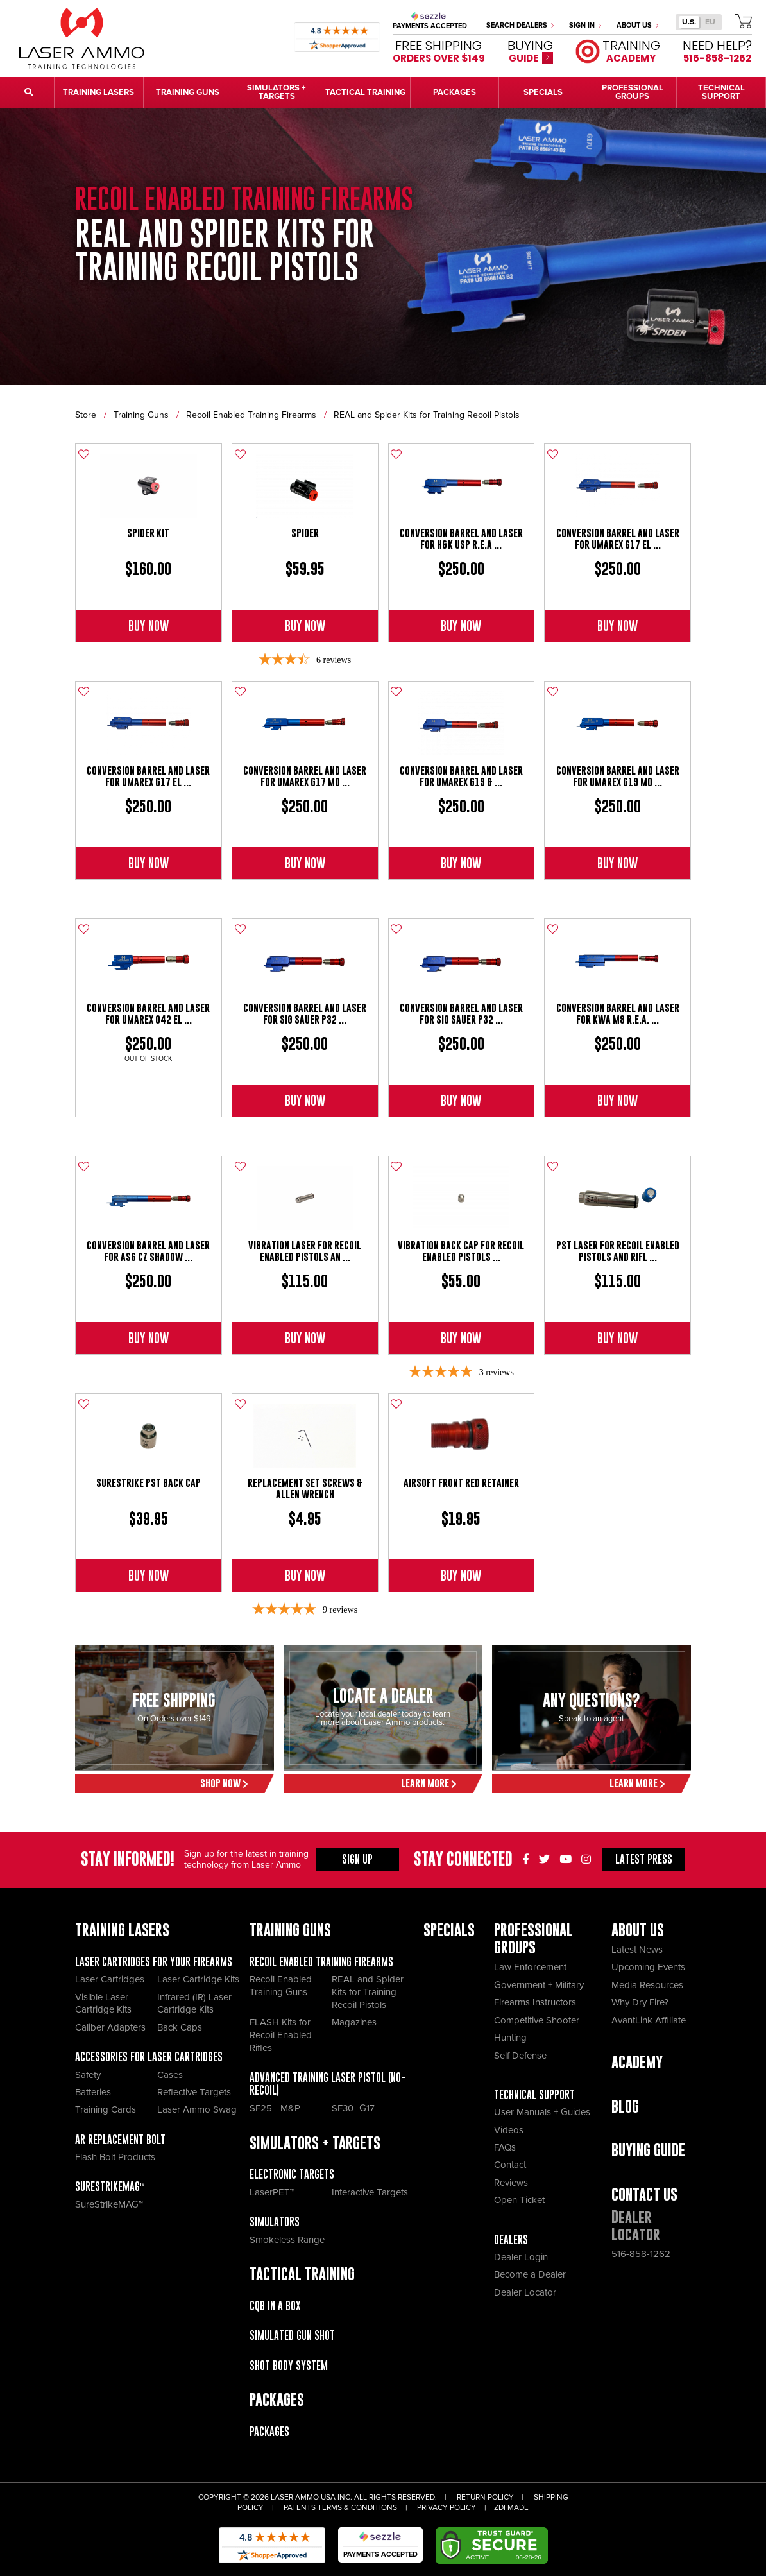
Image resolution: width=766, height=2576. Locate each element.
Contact (510, 2164)
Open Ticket (519, 2200)
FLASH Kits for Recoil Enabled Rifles (281, 2035)
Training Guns (141, 414)
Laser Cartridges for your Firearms (153, 1961)
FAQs (505, 2147)
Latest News (637, 1949)
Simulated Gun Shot (292, 2335)
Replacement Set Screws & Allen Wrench (305, 1488)
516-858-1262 (640, 2254)
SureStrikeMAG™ (110, 2186)
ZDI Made (511, 2507)
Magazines (354, 2022)
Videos (508, 2130)
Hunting (510, 2037)
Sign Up (357, 1859)
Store (85, 414)
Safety (88, 2075)
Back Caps (179, 2027)
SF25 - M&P (275, 2108)
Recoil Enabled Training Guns (281, 1985)
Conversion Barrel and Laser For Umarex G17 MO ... (304, 776)
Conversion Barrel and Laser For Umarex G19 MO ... (617, 776)
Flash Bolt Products (115, 2157)
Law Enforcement (530, 1967)
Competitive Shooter (536, 2020)
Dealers (511, 2239)
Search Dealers (520, 25)
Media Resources (647, 1985)
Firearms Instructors (535, 2002)
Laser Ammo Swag (197, 2109)
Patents (300, 2507)
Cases (170, 2075)
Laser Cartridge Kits (198, 1979)
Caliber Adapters (110, 2027)
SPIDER (305, 533)
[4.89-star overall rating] (304, 1609)
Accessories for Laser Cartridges (149, 2056)
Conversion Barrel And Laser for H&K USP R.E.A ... (461, 539)
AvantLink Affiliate (648, 2020)
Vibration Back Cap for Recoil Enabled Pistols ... (461, 1251)
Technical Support (534, 2094)
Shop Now (224, 1783)
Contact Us (644, 2194)
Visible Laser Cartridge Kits (103, 2003)
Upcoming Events (648, 1967)
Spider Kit (148, 533)
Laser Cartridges (109, 1979)
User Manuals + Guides (542, 2112)
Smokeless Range (287, 2239)
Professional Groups (533, 1938)
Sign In (585, 25)
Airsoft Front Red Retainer (461, 1483)
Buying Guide (648, 2150)
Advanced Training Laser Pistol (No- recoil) (327, 2084)
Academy (637, 2062)
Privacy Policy (446, 2507)
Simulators (275, 2221)
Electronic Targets (292, 2174)
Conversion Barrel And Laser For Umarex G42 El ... (148, 1014)
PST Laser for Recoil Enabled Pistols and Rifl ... (617, 1251)
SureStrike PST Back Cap (148, 1483)
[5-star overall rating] (461, 1372)
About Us (637, 25)
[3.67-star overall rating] (305, 660)
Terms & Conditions (357, 2507)
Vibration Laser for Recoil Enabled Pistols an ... (304, 1251)
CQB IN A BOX (275, 2305)
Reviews (511, 2182)
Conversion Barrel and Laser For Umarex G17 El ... (617, 539)
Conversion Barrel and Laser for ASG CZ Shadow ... (148, 1251)
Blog (625, 2106)
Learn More (429, 1783)
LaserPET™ (272, 2192)
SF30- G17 (353, 2108)
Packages (269, 2431)
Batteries (93, 2092)
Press (643, 1859)
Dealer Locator (525, 2292)
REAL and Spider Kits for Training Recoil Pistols (427, 414)
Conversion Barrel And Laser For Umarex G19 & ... (461, 776)
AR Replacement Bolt (120, 2139)
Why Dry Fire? (639, 2002)
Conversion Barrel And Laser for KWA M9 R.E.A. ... (617, 1014)
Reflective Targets (194, 2092)
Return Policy (485, 2497)
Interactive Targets (370, 2192)
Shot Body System (289, 2365)
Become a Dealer (530, 2274)
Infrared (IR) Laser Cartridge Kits (194, 2003)
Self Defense (520, 2055)
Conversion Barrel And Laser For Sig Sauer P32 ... (304, 1014)
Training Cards (105, 2109)
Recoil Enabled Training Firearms (251, 414)
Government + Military (539, 1985)
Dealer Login (521, 2257)
